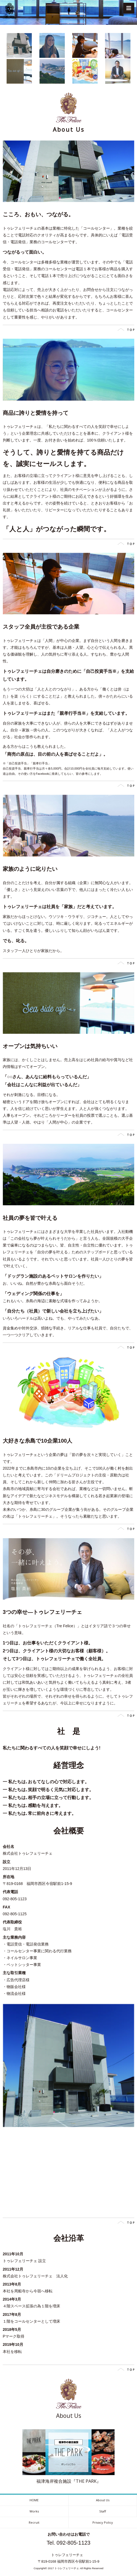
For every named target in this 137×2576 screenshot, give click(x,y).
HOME (34, 2500)
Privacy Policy (102, 2522)
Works (34, 2511)
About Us (102, 2500)
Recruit (34, 2522)
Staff (102, 2511)
